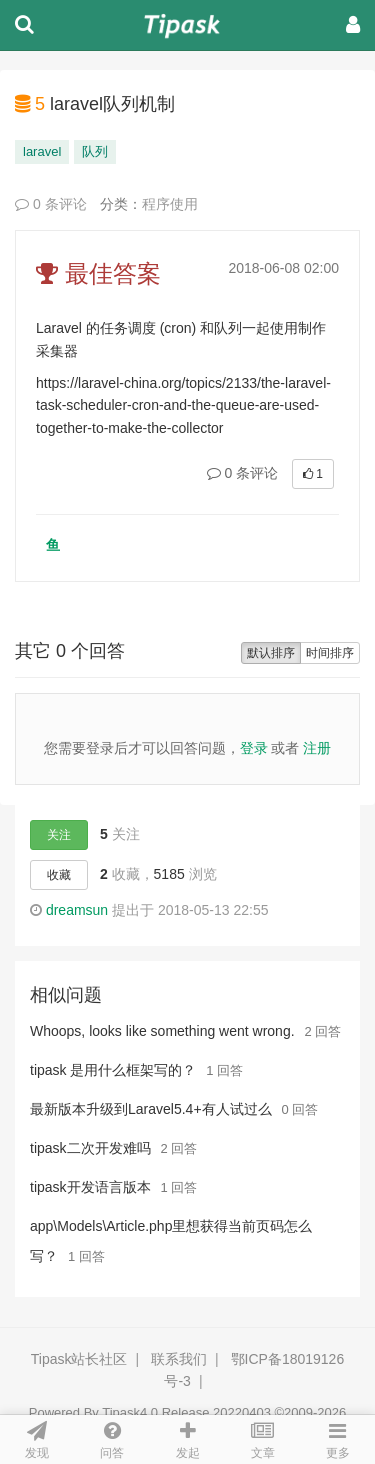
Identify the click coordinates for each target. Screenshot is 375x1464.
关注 (59, 835)
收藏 (59, 875)
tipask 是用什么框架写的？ (113, 1070)
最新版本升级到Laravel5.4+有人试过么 (151, 1109)
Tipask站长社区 (79, 1359)
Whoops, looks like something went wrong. (162, 1031)
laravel (42, 151)
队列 (95, 151)
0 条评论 (51, 204)
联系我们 (179, 1359)
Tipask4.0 (130, 1412)
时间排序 (330, 653)
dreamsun (77, 910)
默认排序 (271, 653)
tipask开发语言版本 (90, 1187)
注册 (317, 748)
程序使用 (170, 204)
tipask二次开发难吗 (90, 1148)
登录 (254, 748)
